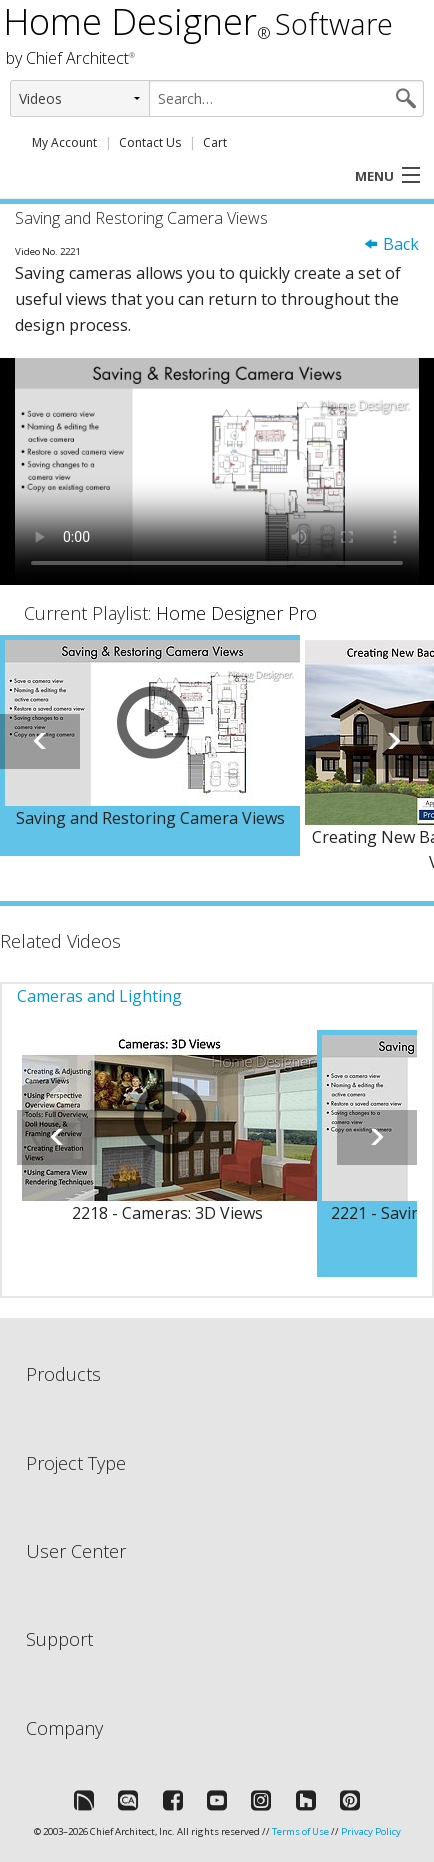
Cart (215, 142)
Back (391, 244)
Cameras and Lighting (99, 996)
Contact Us (150, 142)
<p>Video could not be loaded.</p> (217, 471)
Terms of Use (300, 1831)
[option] (150, 746)
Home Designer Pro (236, 613)
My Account (64, 142)
